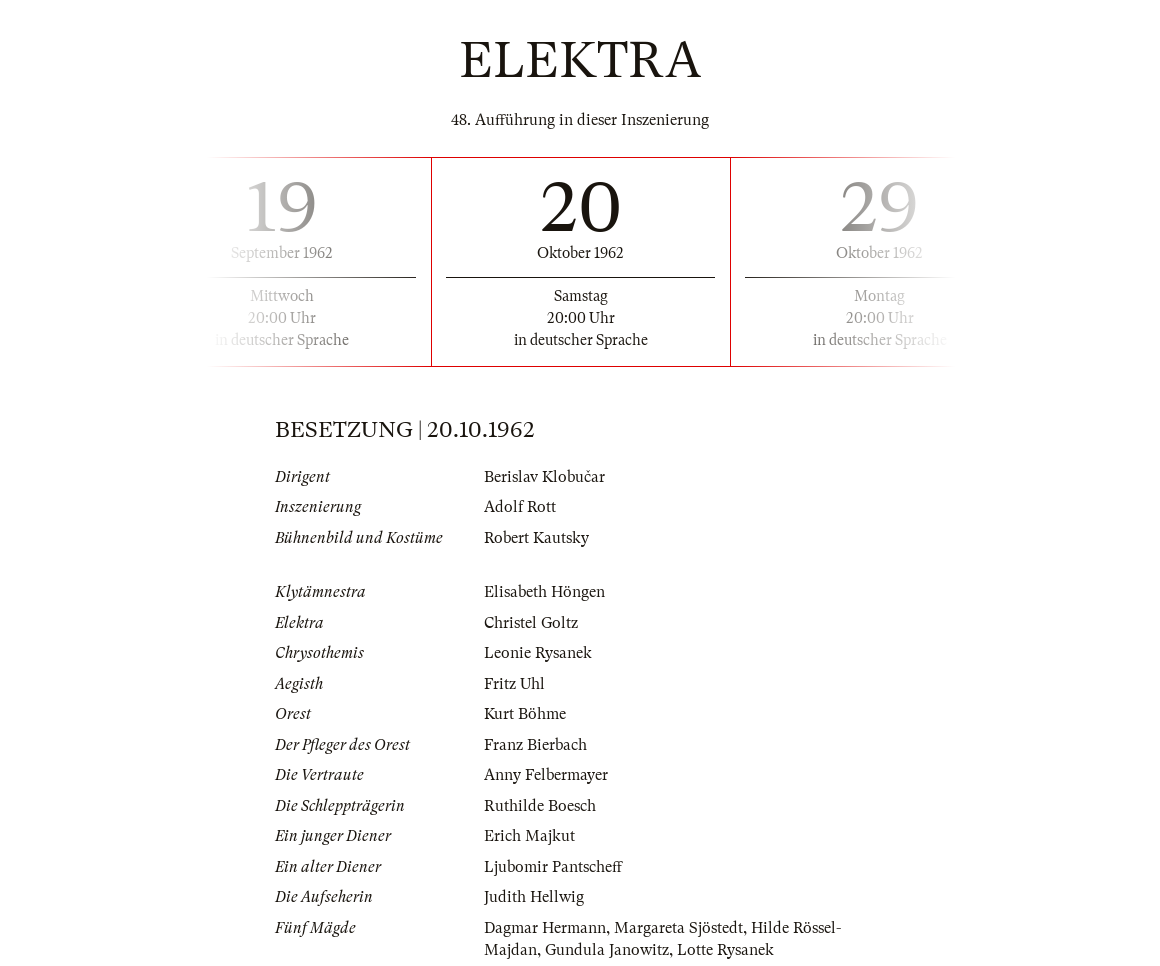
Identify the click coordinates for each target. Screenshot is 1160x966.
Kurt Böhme (525, 714)
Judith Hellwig (534, 897)
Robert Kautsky (536, 538)
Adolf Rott (520, 507)
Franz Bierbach (535, 745)
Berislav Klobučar (544, 477)
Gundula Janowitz (607, 950)
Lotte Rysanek (725, 950)
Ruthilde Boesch (540, 806)
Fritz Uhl (514, 684)
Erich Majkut (529, 836)
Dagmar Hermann (545, 928)
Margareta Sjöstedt (678, 928)
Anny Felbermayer (546, 775)
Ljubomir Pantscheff (553, 867)
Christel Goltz (531, 623)
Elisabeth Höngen (544, 592)
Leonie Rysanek (538, 653)
